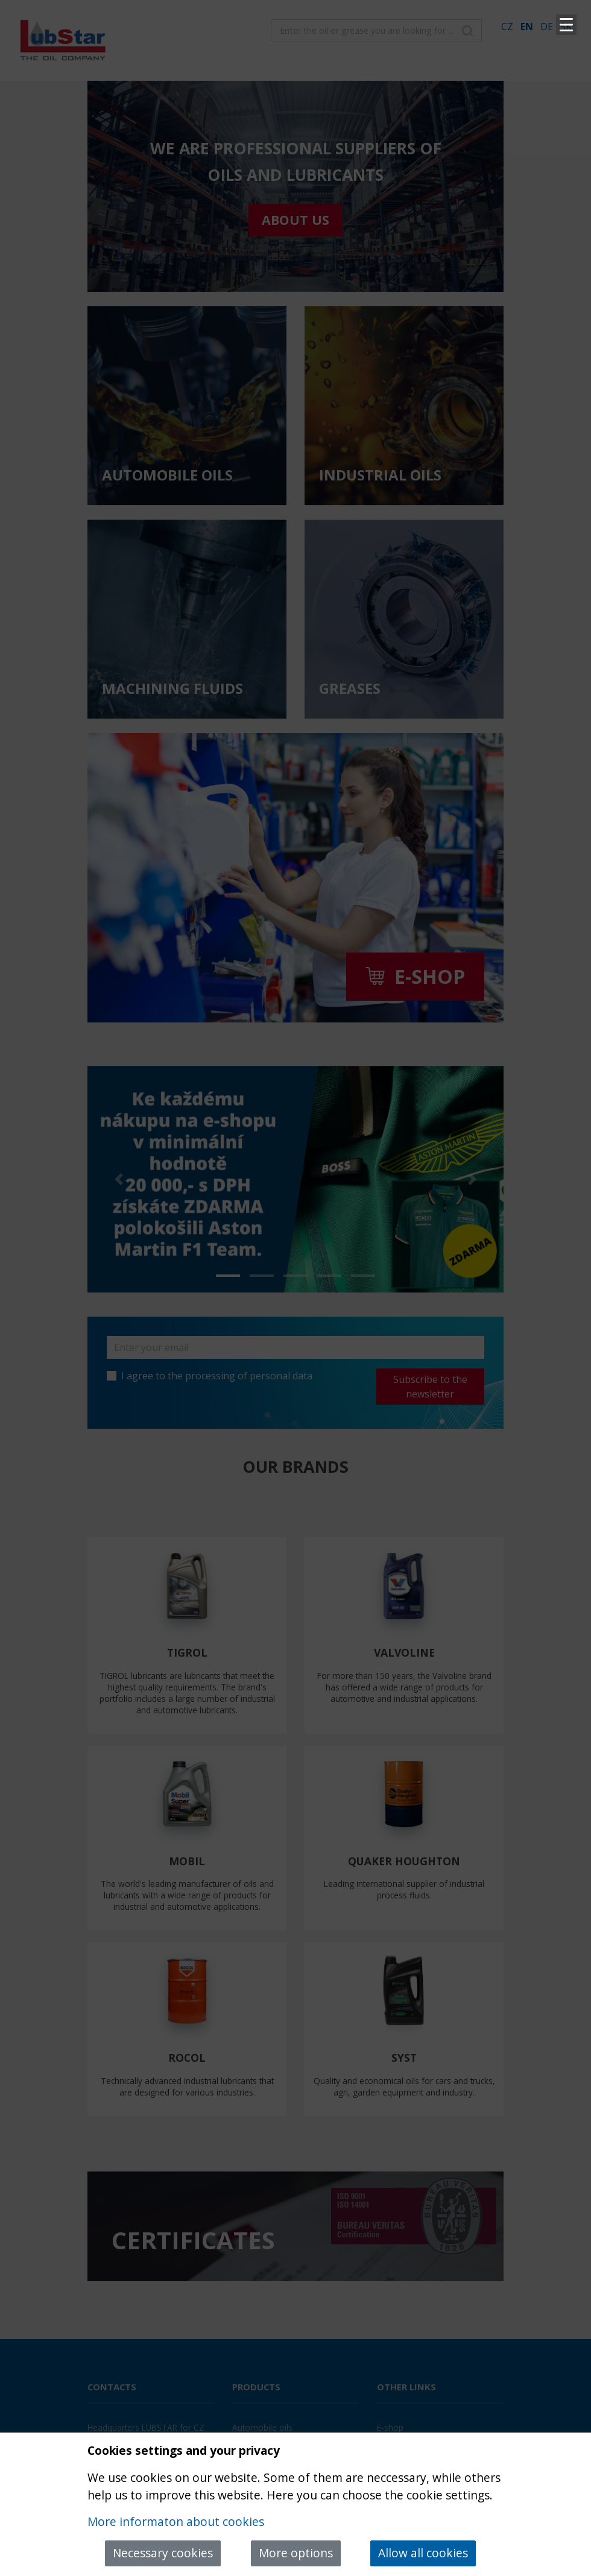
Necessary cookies (163, 2553)
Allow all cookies (423, 2553)
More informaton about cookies (175, 2521)
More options (296, 2553)
